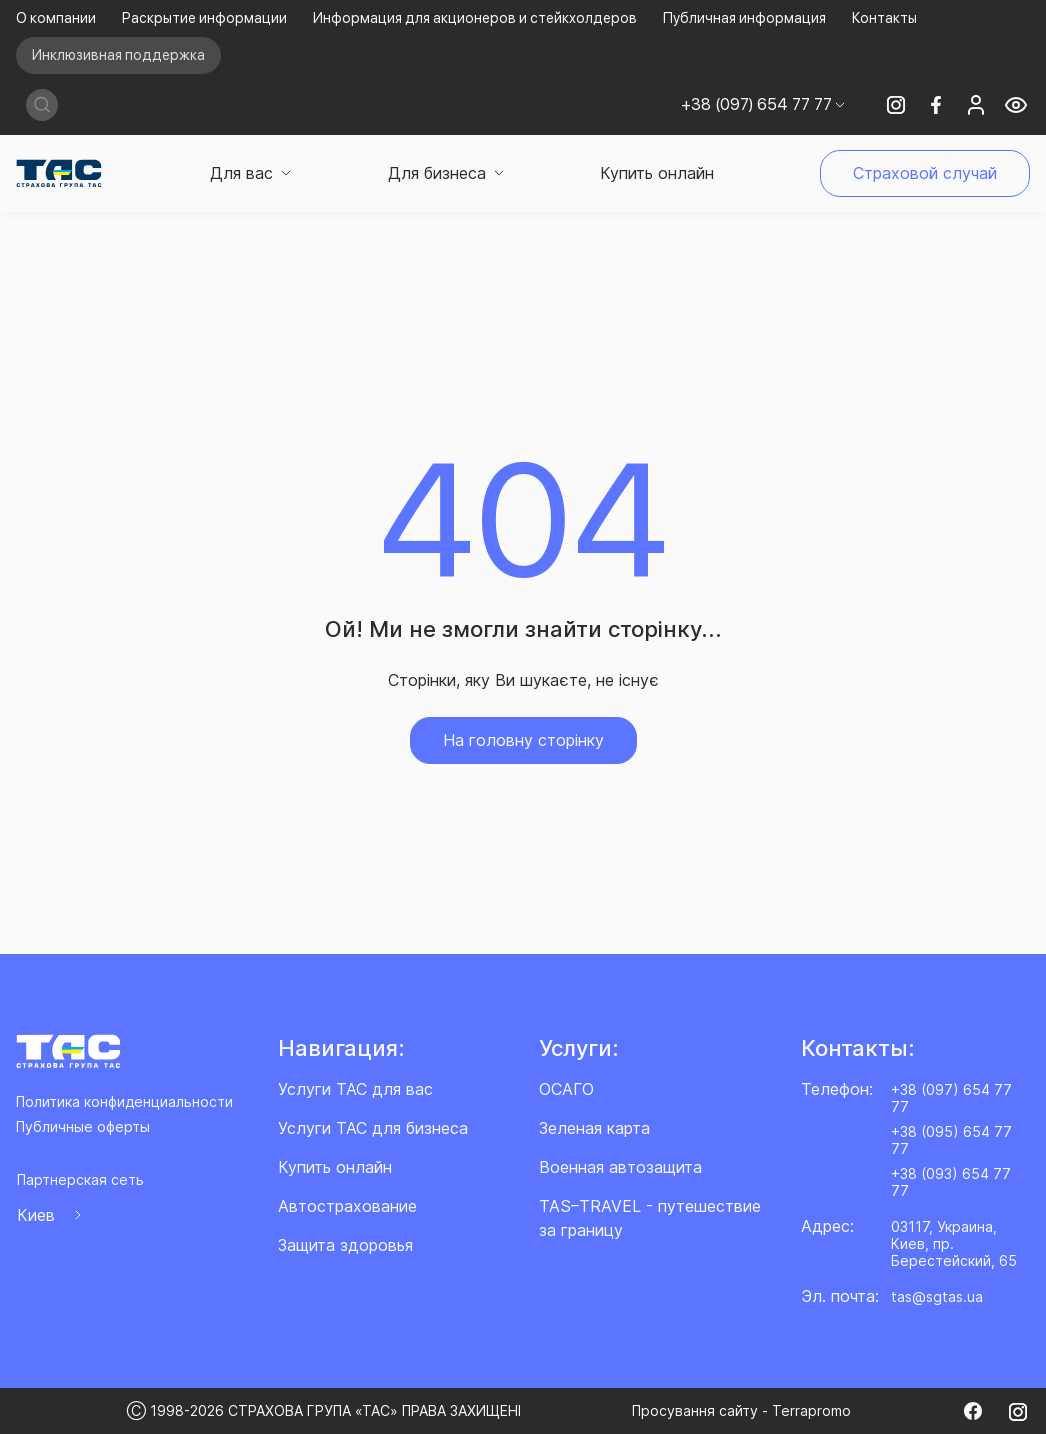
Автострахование (347, 1206)
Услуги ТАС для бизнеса (373, 1128)
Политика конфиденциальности (124, 1101)
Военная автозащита (620, 1167)
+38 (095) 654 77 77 (951, 1140)
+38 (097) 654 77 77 (951, 1098)
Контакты (884, 18)
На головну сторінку (523, 740)
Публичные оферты (83, 1126)
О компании (56, 18)
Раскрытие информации (204, 18)
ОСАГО (566, 1089)
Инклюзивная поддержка (118, 55)
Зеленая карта (594, 1128)
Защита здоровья (345, 1245)
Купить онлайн (657, 173)
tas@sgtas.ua (937, 1296)
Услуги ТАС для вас (355, 1089)
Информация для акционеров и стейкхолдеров (475, 18)
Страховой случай (925, 173)
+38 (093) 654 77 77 (951, 1182)
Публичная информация (744, 18)
